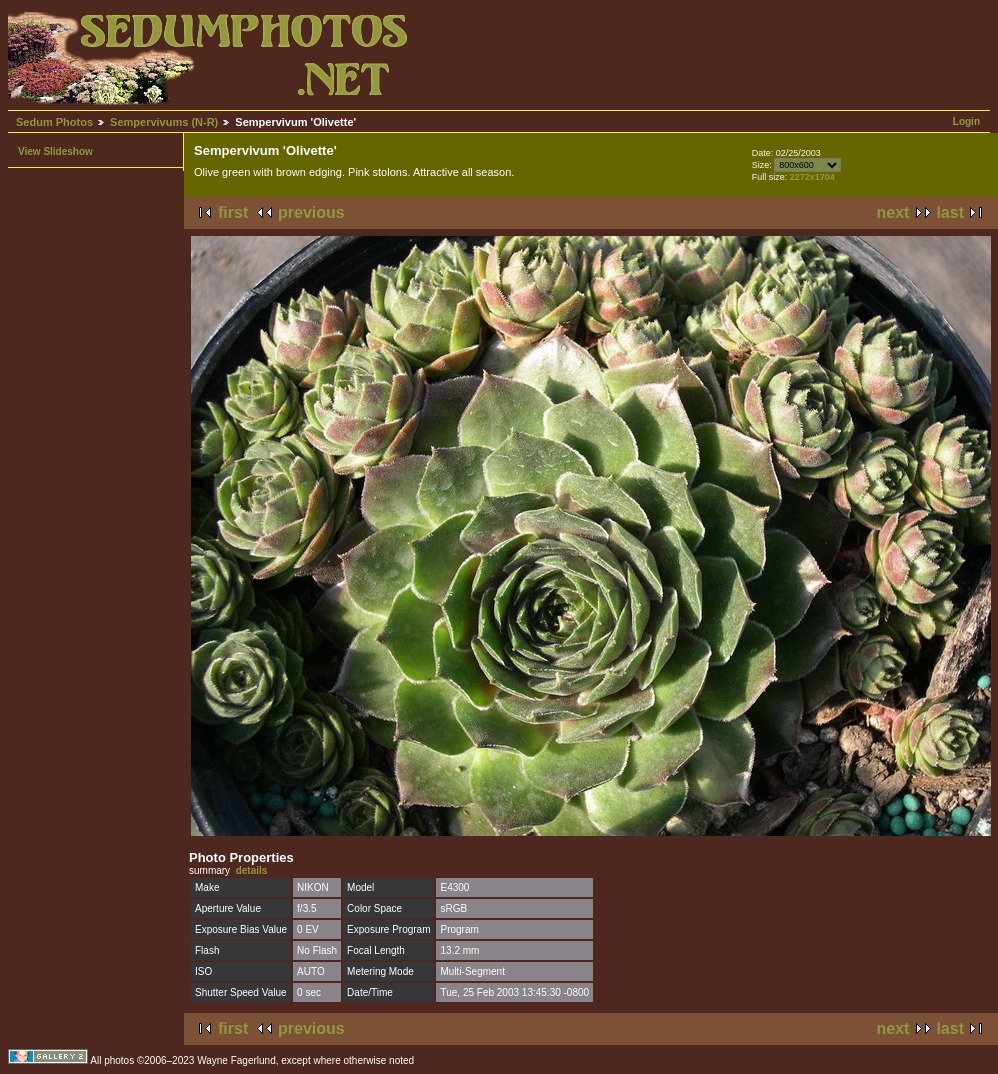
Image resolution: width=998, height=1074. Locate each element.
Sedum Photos (54, 122)
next (893, 212)
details (252, 870)
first (233, 212)
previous (311, 212)
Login (966, 121)
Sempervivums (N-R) (164, 122)
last (950, 212)
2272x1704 (812, 177)
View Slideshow (55, 151)
